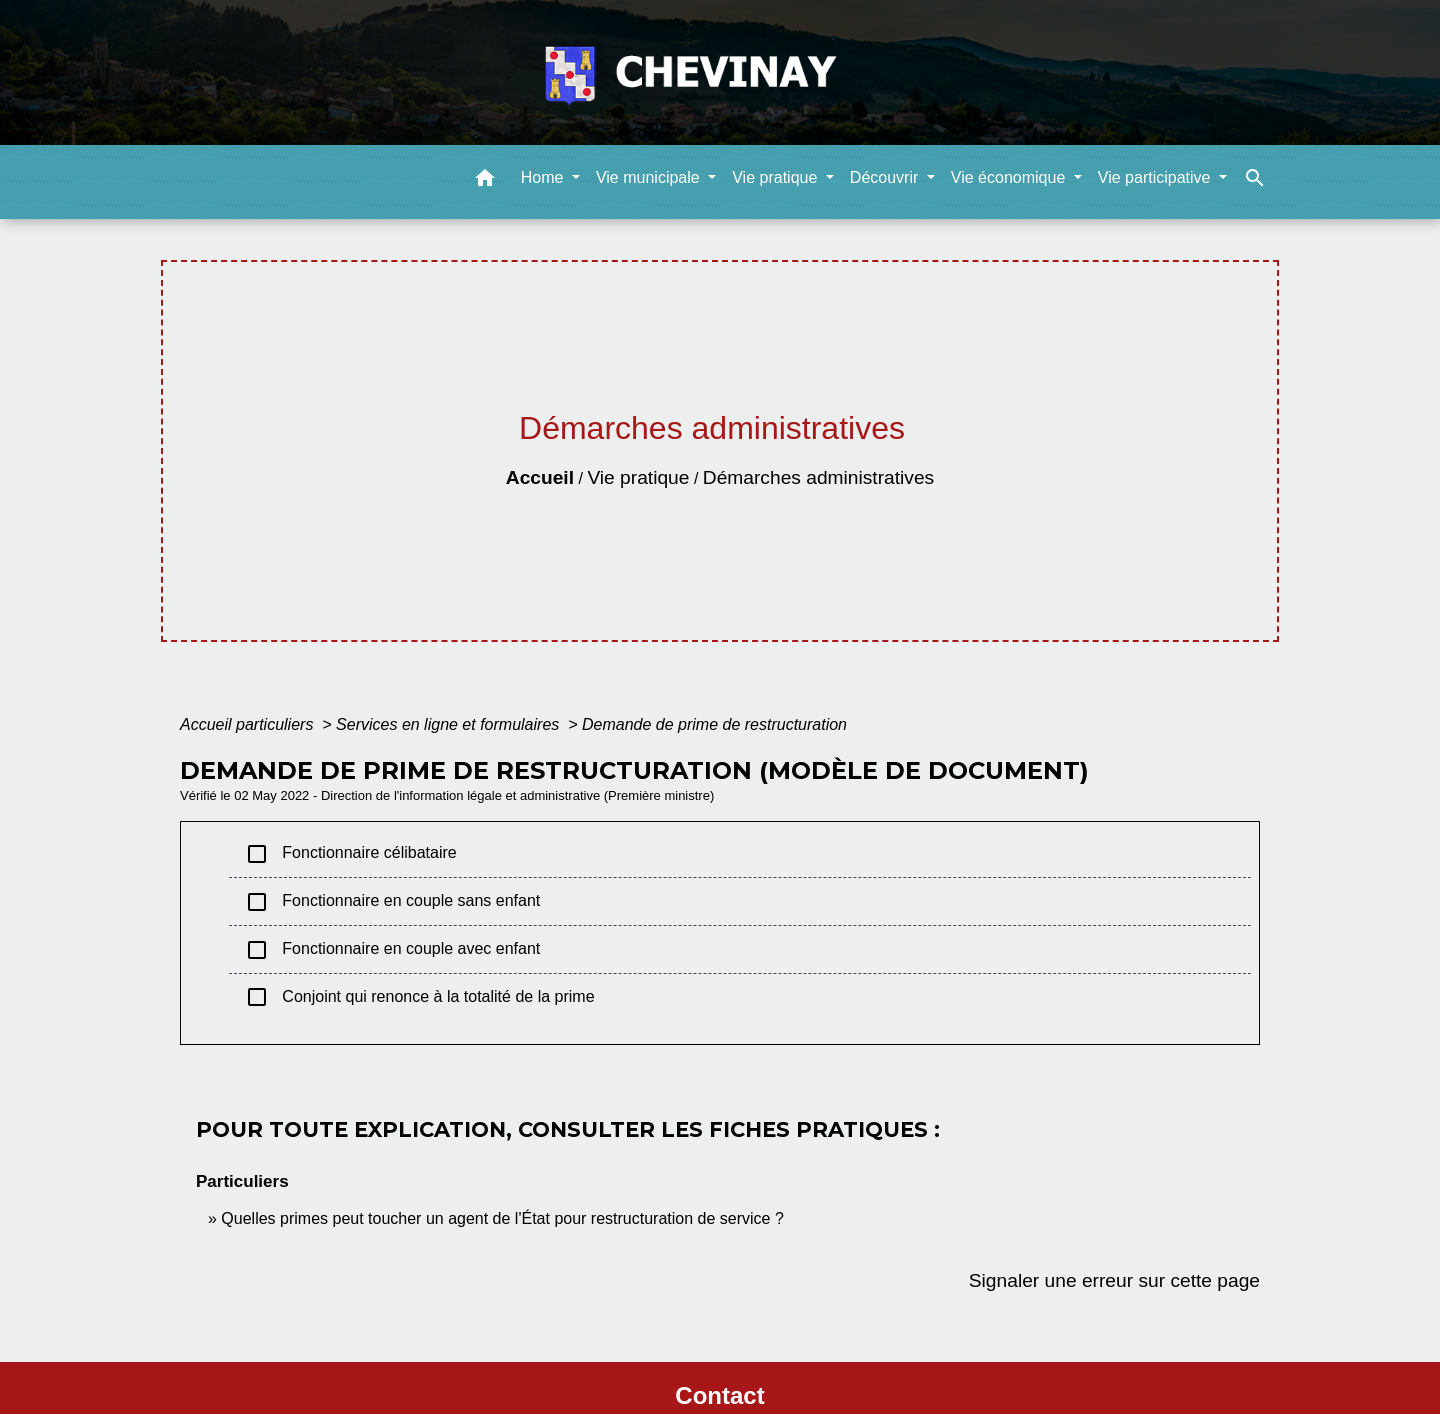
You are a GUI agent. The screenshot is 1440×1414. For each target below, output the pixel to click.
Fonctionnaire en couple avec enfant (392, 950)
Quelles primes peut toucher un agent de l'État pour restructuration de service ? (502, 1218)
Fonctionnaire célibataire (351, 854)
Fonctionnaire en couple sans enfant (392, 902)
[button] (485, 181)
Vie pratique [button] (777, 177)
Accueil (540, 477)
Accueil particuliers (249, 724)
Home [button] (544, 177)
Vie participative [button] (1156, 177)
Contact (719, 1395)
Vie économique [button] (1010, 177)
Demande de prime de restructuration (714, 724)
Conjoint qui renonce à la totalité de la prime (420, 997)
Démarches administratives (818, 477)
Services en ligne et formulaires (450, 724)
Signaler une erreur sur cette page (1114, 1280)
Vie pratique (638, 477)
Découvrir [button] (886, 177)
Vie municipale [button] (650, 177)
